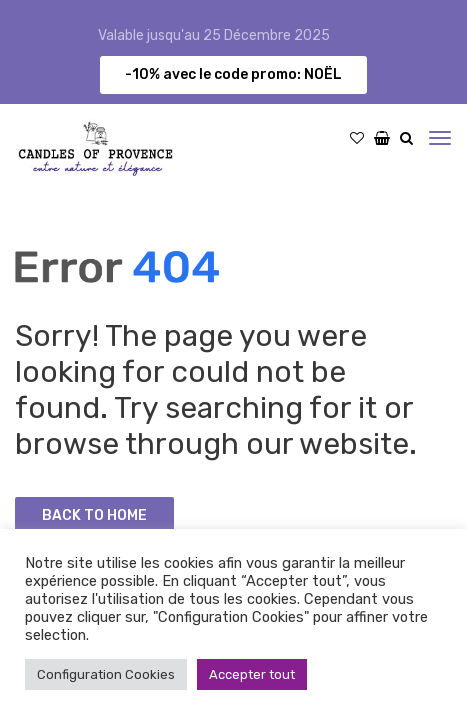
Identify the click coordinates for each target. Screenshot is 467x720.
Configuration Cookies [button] (106, 674)
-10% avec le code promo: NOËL (233, 74)
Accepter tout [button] (252, 674)
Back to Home (94, 515)
